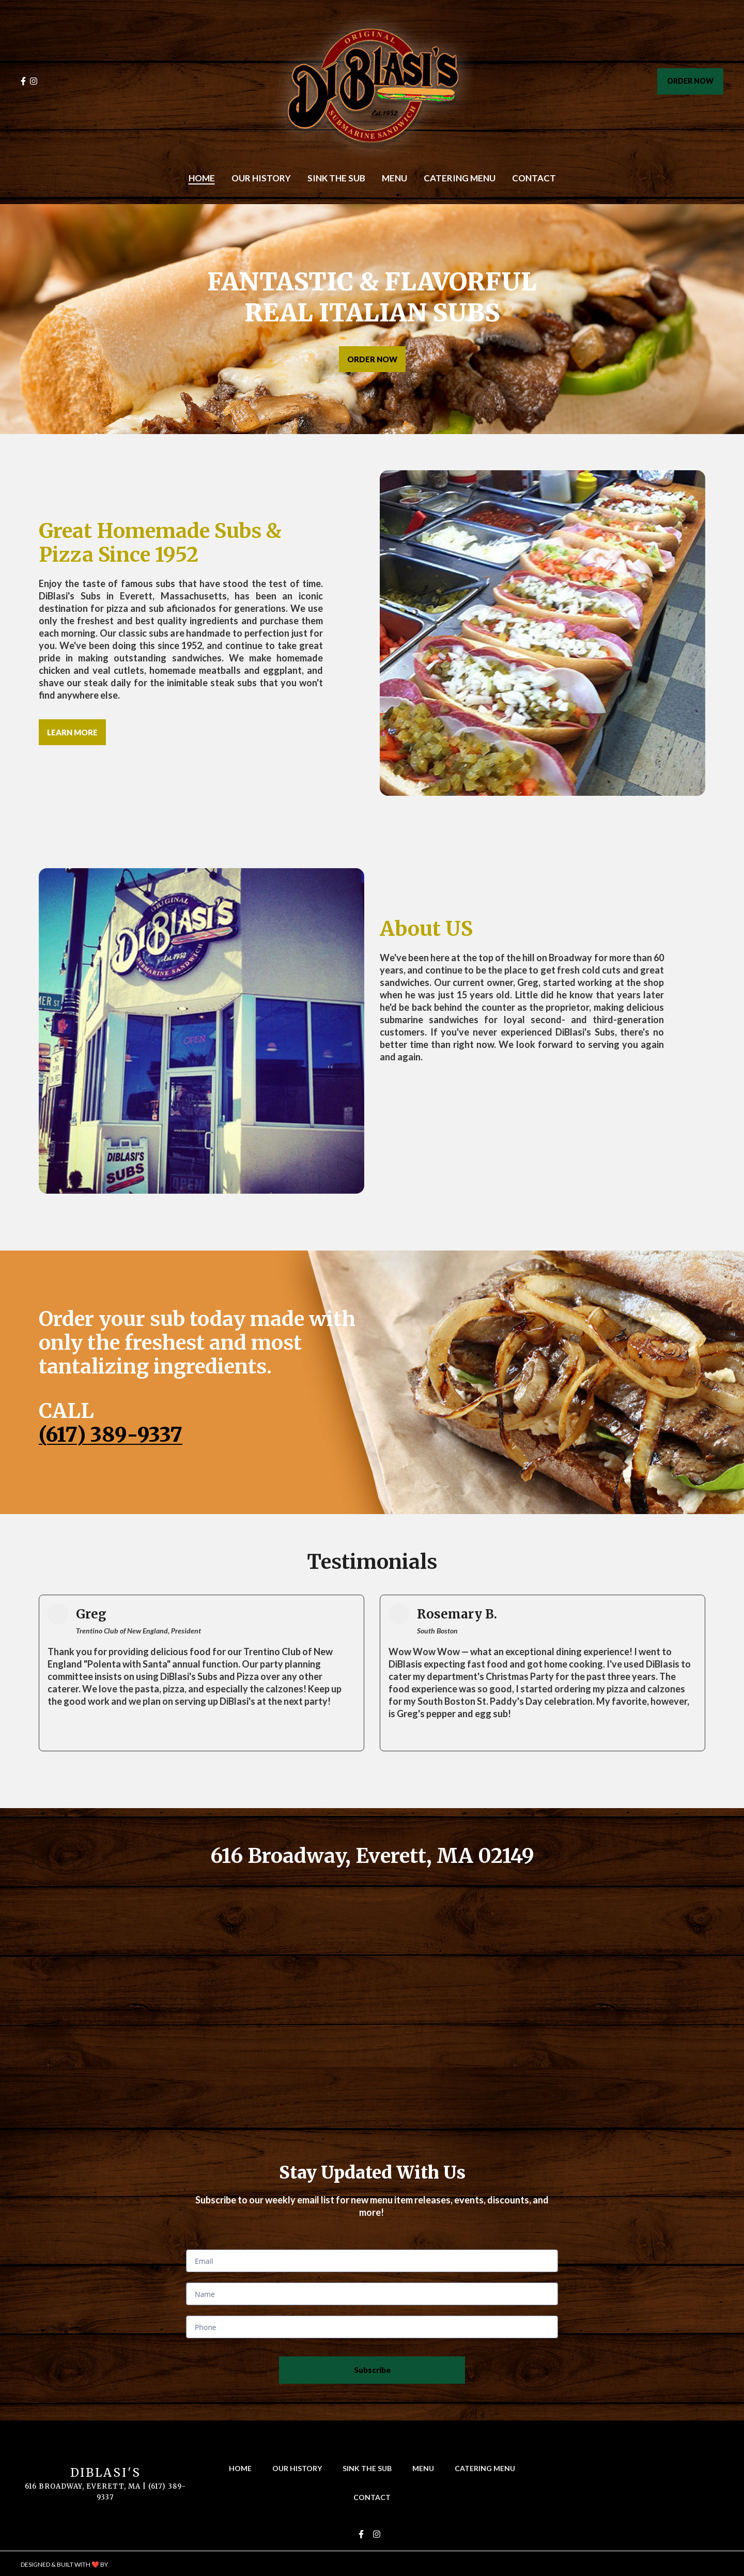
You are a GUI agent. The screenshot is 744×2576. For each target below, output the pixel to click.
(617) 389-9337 (110, 1434)
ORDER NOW (690, 80)
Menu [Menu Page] (394, 178)
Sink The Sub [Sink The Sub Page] (336, 178)
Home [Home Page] (202, 178)
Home (243, 2468)
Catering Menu (488, 2468)
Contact (375, 2497)
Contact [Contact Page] (534, 178)
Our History (300, 2468)
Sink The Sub (370, 2468)
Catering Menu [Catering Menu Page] (459, 178)
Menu (426, 2468)
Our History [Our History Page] (261, 178)
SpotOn (123, 2564)
